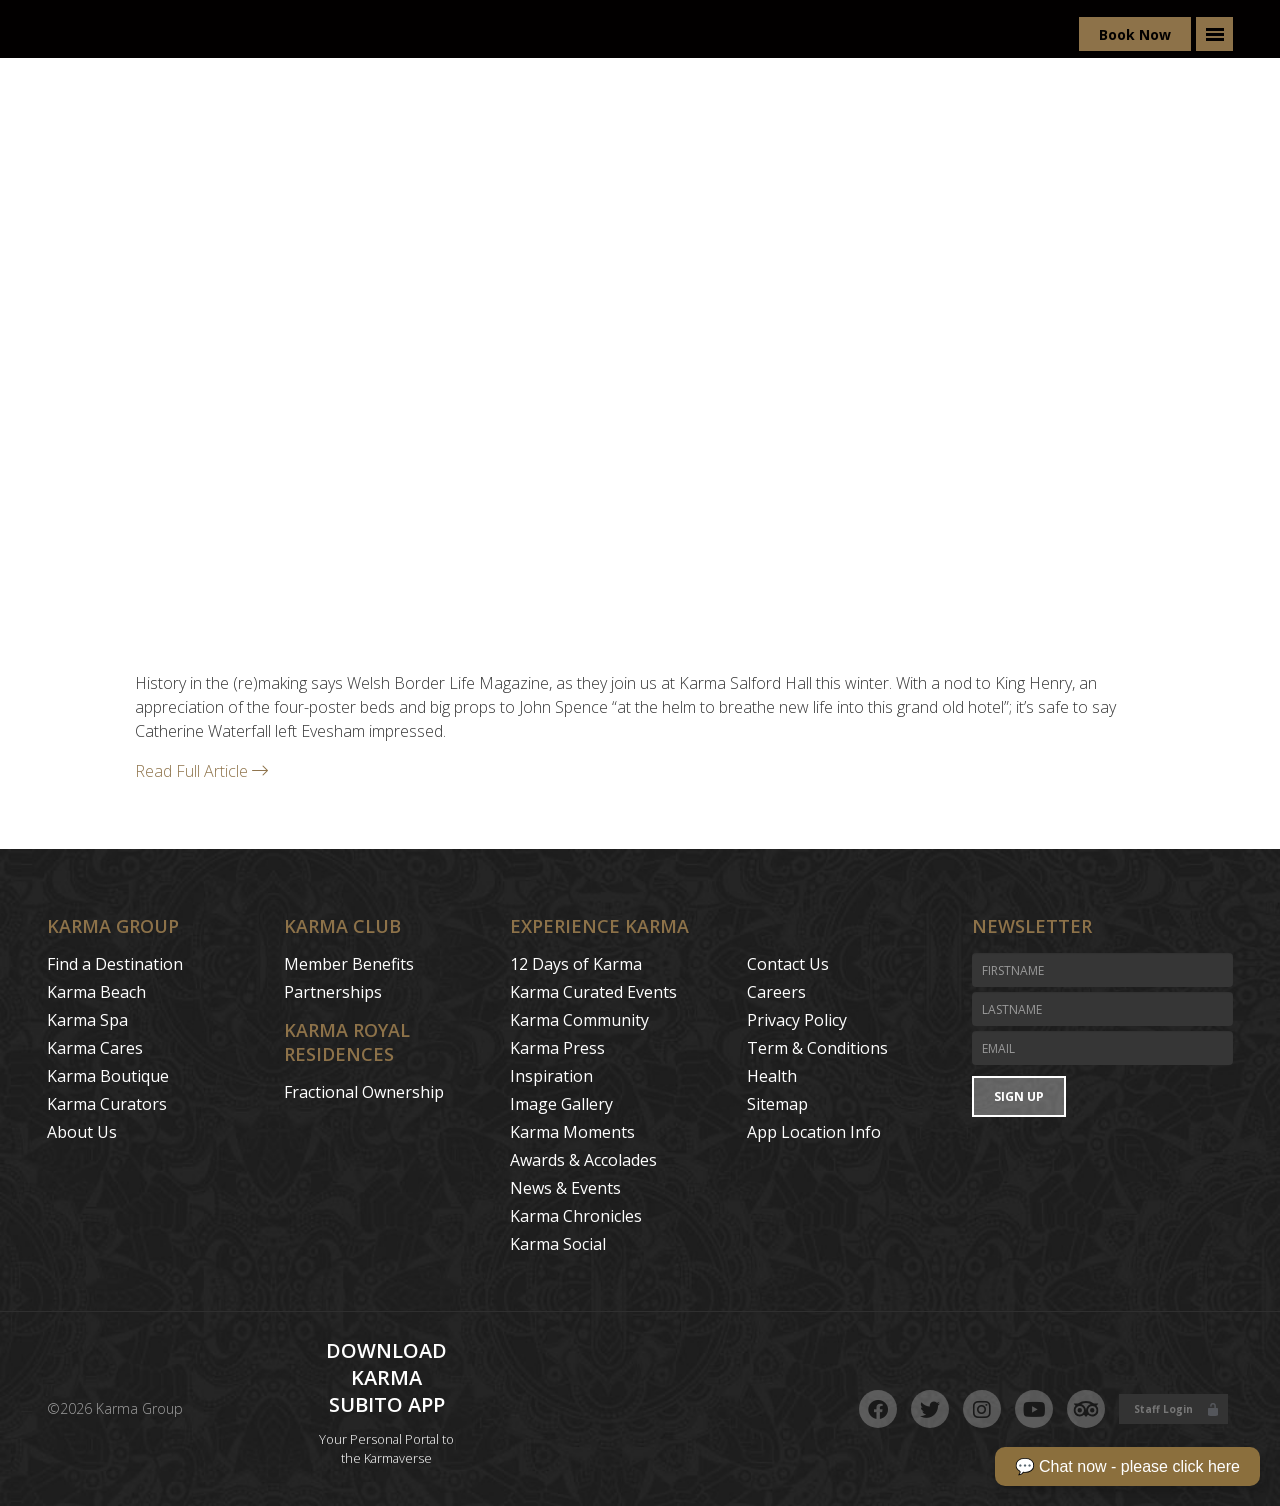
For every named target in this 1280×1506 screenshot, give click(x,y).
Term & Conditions (817, 1048)
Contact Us (788, 964)
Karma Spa (87, 1020)
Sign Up (1019, 1096)
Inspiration (551, 1076)
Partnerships (333, 992)
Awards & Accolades (583, 1160)
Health (772, 1076)
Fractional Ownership (364, 1092)
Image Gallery (561, 1104)
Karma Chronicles (576, 1216)
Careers (776, 992)
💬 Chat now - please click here (1127, 1466)
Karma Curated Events (593, 992)
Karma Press (557, 1048)
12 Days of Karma (576, 964)
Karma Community (579, 1020)
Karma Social (558, 1244)
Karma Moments (572, 1132)
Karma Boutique (108, 1076)
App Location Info (814, 1132)
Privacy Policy (797, 1020)
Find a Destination (115, 964)
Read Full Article (201, 771)
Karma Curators (107, 1104)
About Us (82, 1132)
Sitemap (777, 1104)
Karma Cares (95, 1048)
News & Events (565, 1188)
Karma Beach (96, 992)
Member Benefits (349, 964)
